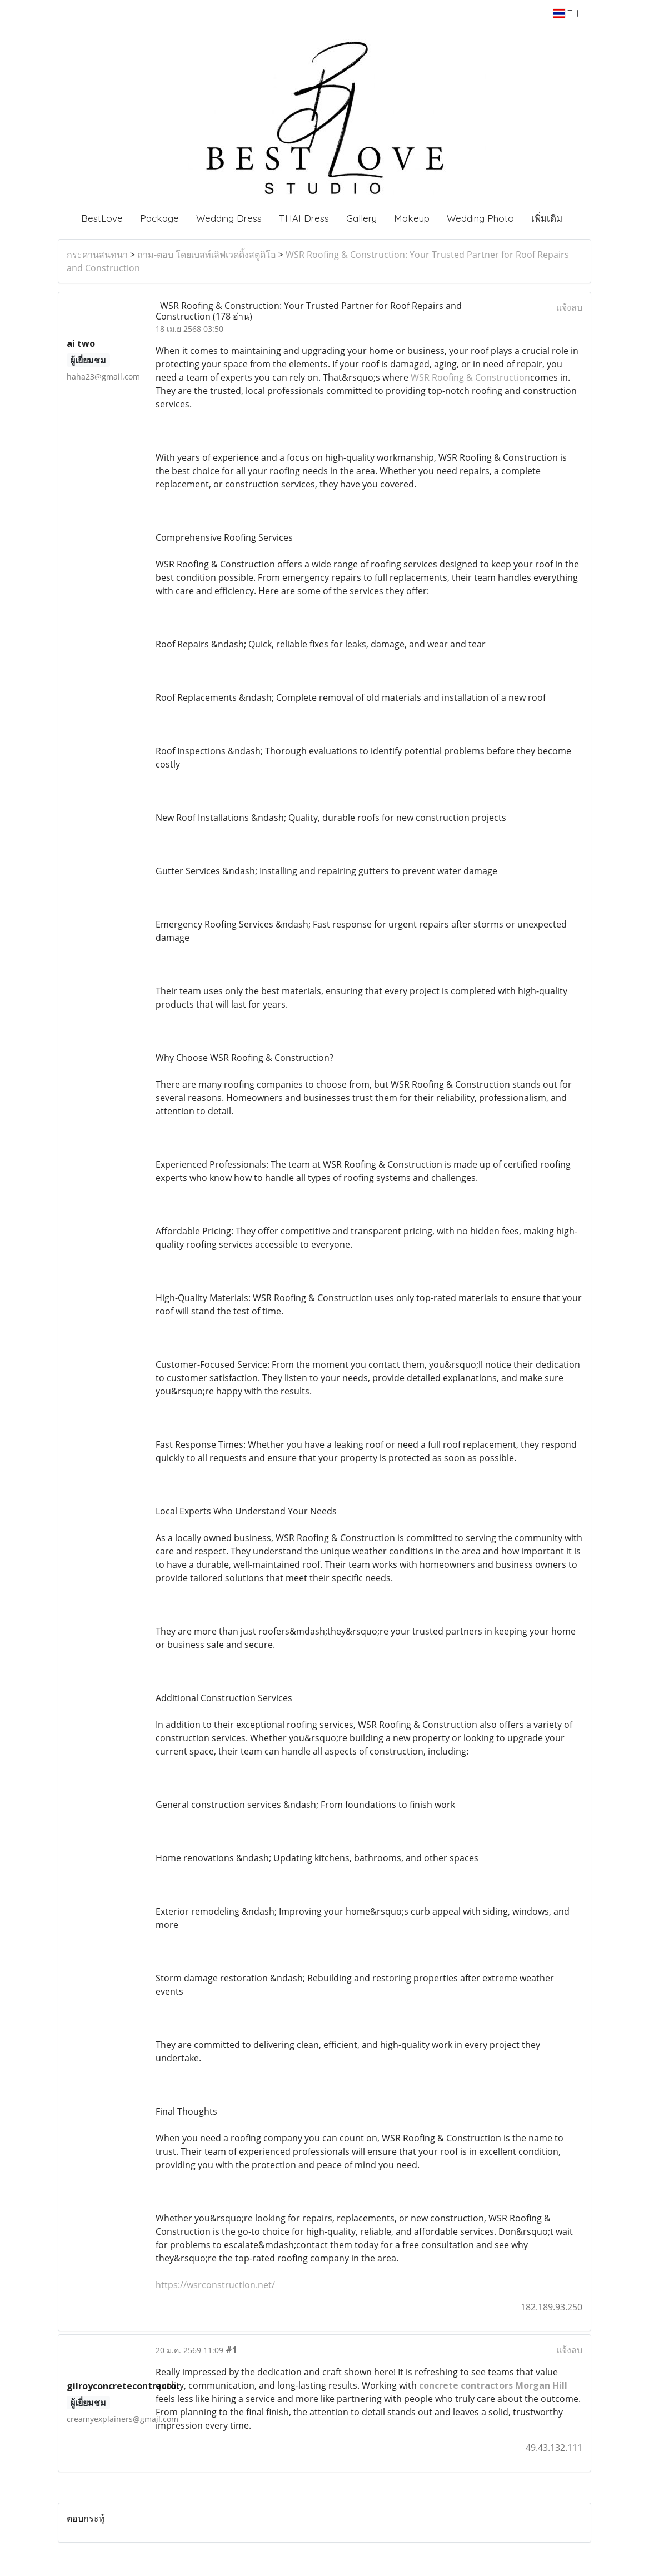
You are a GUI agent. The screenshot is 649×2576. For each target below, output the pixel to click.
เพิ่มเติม (546, 218)
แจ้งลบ (569, 307)
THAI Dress (304, 218)
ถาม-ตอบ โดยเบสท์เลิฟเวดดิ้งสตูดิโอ (206, 254)
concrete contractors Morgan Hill (493, 2385)
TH (565, 13)
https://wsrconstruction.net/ (215, 2285)
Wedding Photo (480, 218)
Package (159, 218)
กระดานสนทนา (97, 254)
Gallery (361, 218)
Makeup (412, 218)
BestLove (102, 218)
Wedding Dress (229, 218)
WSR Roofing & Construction (470, 377)
